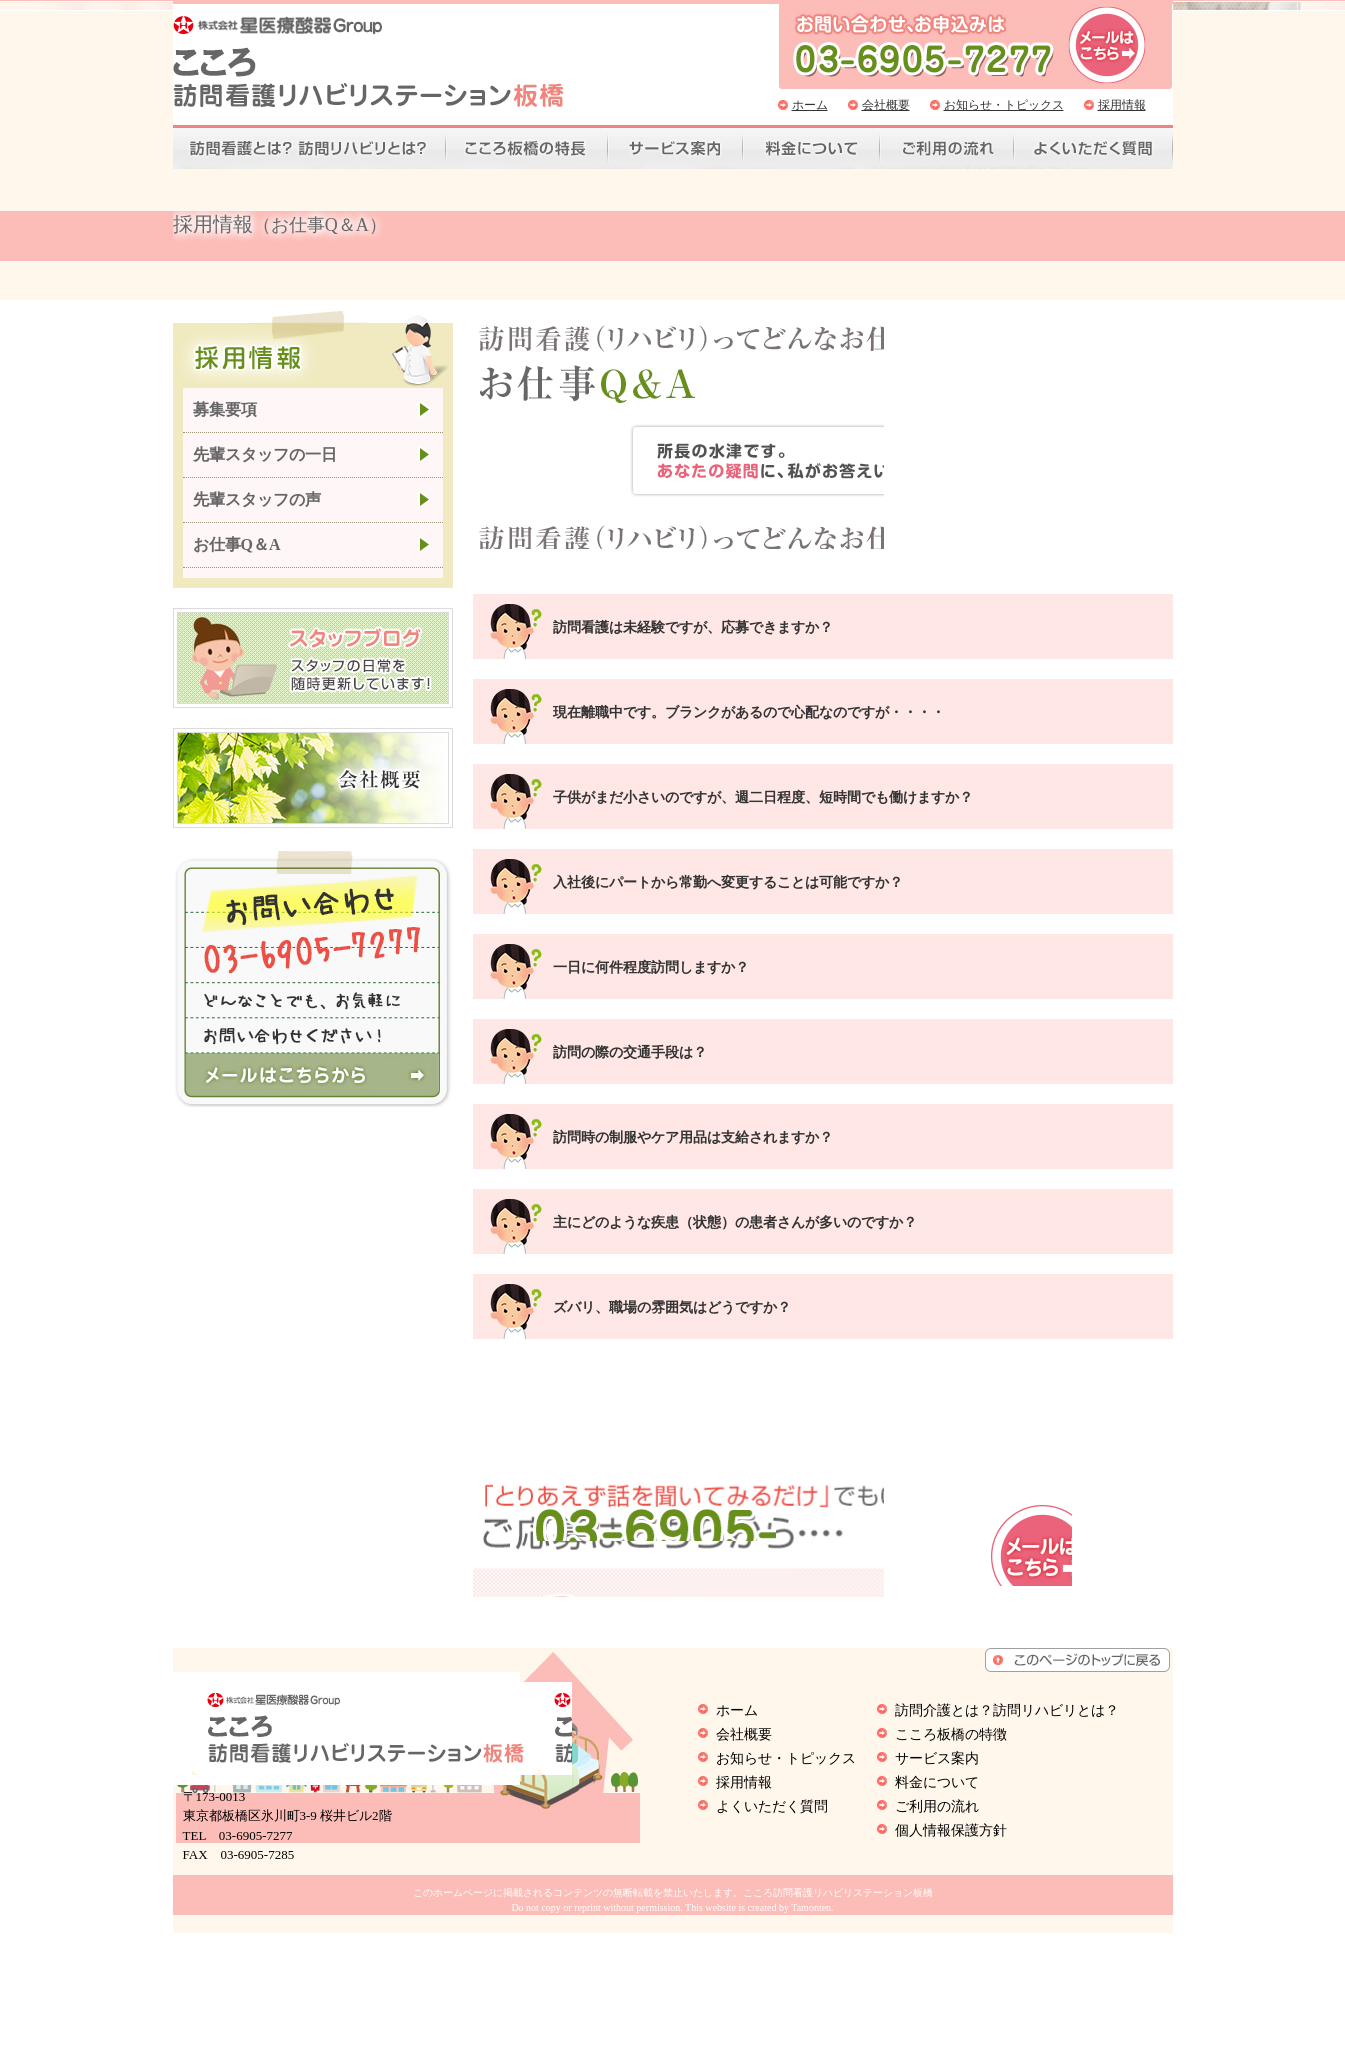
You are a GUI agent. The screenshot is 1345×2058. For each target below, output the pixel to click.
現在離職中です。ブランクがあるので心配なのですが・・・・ (749, 690)
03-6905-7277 (801, 1598)
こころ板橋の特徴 (527, 148)
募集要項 (225, 425)
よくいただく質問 (1093, 148)
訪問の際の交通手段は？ (630, 1030)
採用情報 (1122, 105)
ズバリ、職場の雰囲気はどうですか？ (672, 1285)
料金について (811, 148)
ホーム (810, 105)
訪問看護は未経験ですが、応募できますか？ (693, 605)
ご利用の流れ (947, 148)
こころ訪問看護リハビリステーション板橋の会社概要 (313, 794)
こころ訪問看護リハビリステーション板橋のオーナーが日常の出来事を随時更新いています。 (313, 674)
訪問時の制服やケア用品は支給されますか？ (693, 1115)
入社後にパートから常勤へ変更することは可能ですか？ (728, 860)
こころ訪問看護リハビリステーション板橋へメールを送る (312, 1090)
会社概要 (886, 105)
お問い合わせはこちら (1108, 1609)
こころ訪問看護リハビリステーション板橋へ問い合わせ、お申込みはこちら (1107, 45)
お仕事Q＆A (237, 560)
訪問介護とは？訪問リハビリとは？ (1007, 1835)
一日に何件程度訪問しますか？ (651, 945)
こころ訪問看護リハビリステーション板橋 (368, 61)
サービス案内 (675, 148)
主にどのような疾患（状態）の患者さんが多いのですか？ (735, 1200)
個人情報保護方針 (951, 1955)
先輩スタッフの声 (257, 515)
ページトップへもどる (1077, 1785)
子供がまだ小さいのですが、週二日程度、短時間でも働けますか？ (763, 775)
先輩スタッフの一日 (265, 470)
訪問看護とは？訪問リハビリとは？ (309, 148)
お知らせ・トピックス (1004, 105)
